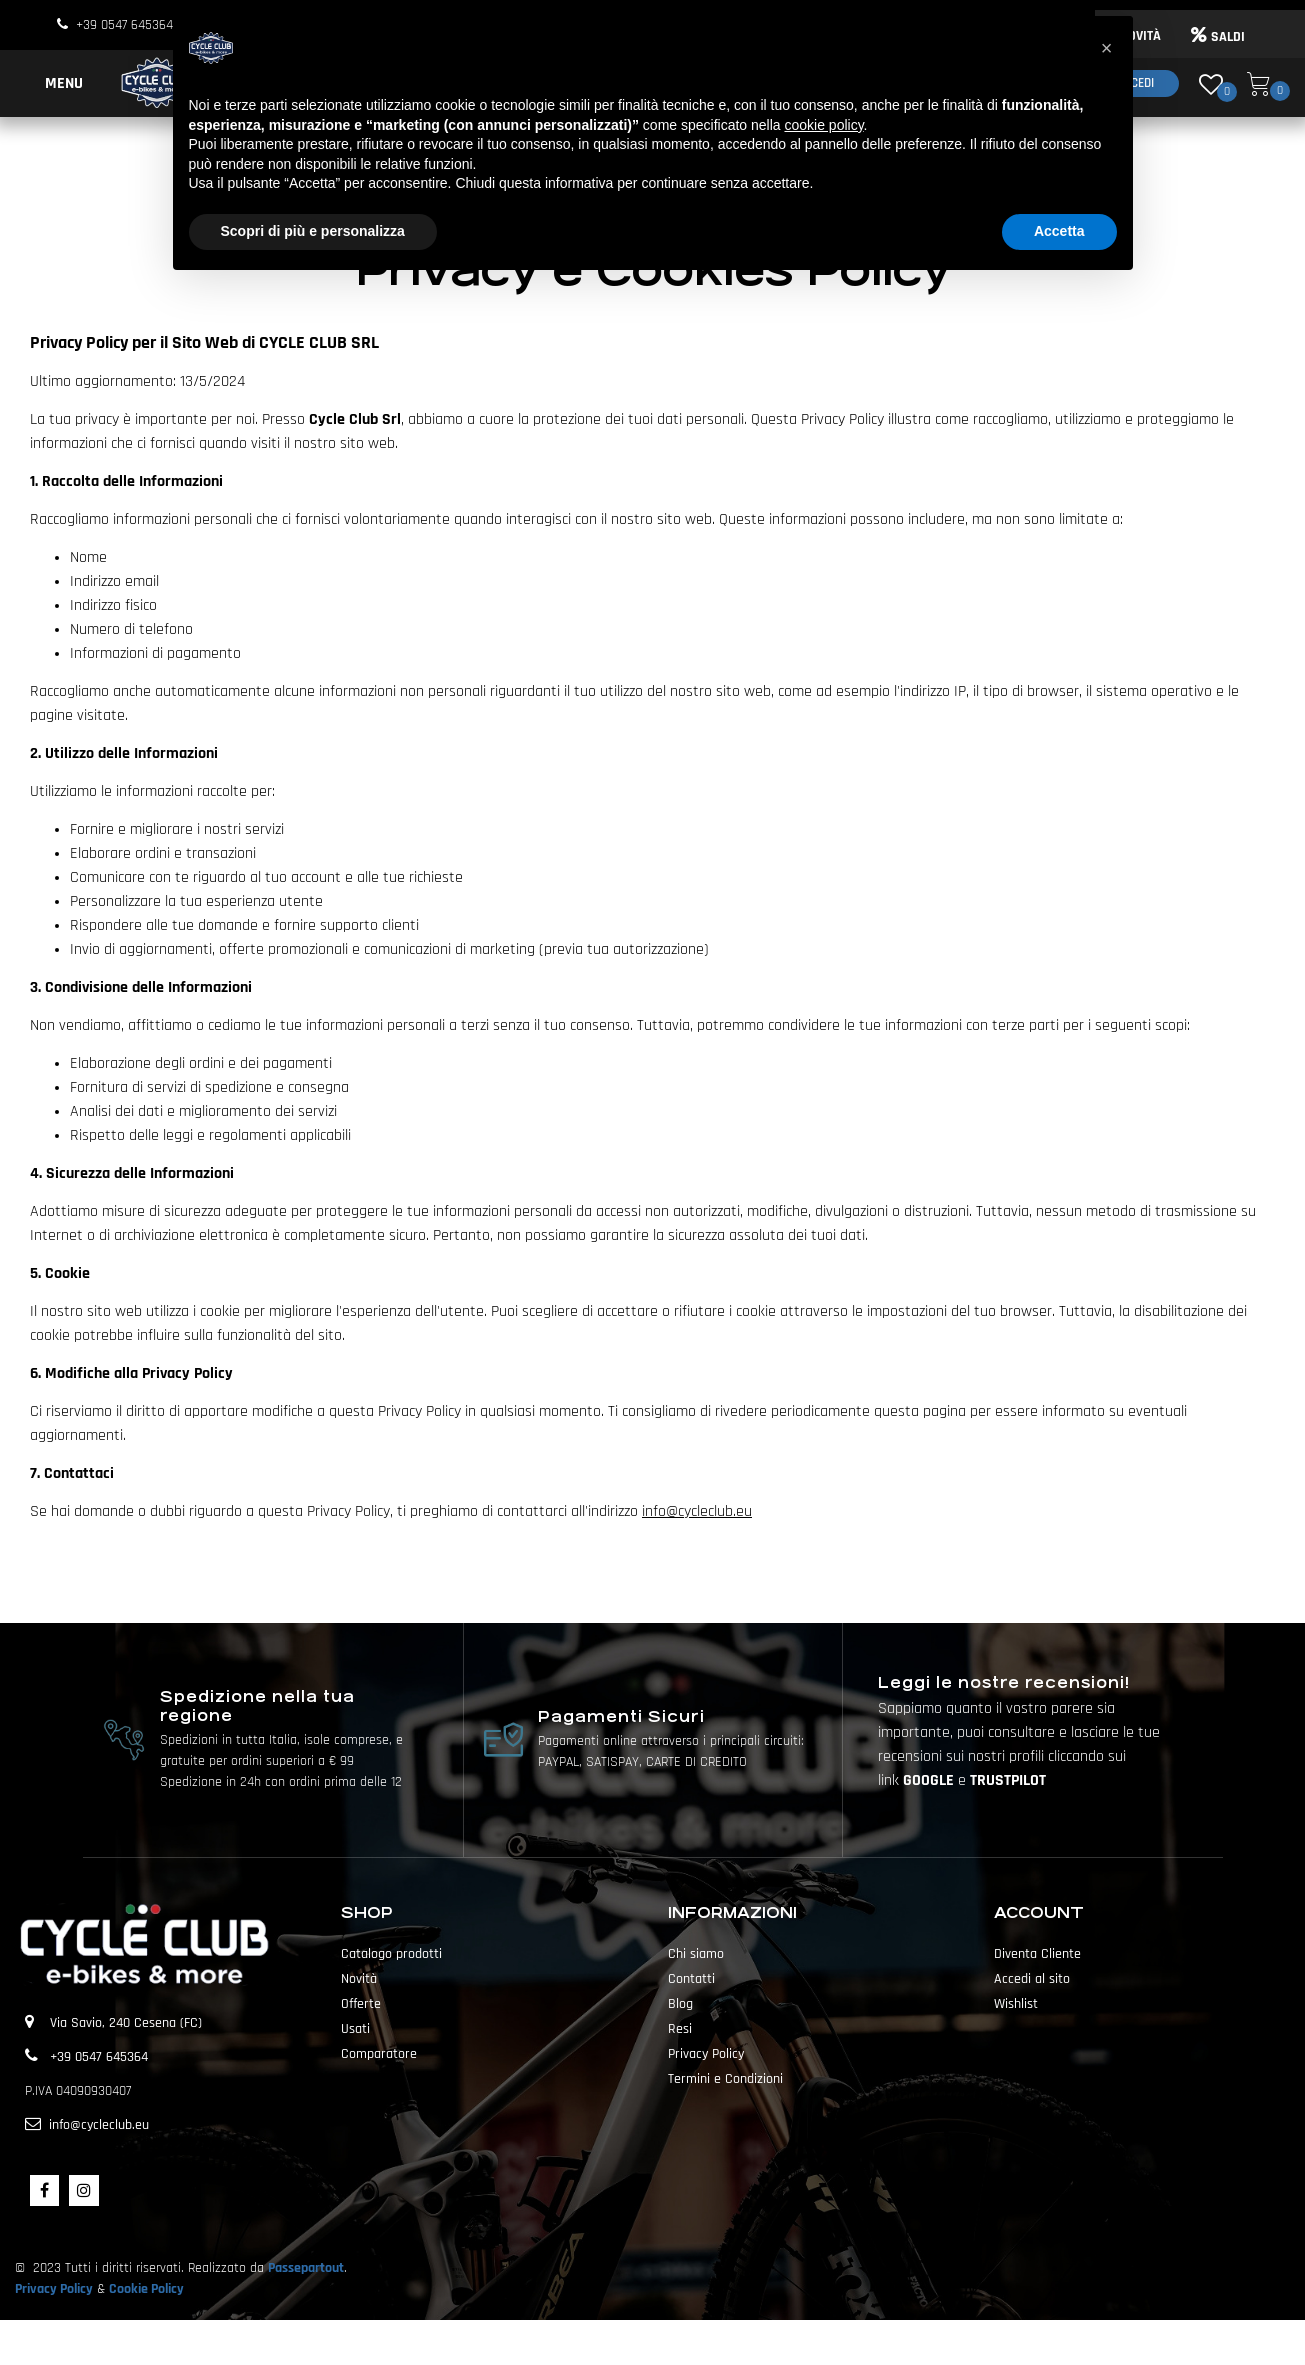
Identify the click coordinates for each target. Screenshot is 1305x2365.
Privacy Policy (54, 2289)
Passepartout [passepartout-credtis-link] (688, 2342)
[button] (1107, 48)
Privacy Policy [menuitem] (706, 2054)
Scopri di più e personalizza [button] (313, 231)
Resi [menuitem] (680, 2029)
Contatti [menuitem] (691, 1979)
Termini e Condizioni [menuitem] (725, 2079)
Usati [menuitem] (355, 2029)
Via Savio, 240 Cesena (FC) (126, 2023)
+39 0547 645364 (124, 25)
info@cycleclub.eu (697, 1511)
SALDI (1218, 37)
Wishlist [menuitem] (1016, 2004)
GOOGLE (930, 1780)
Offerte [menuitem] (361, 2004)
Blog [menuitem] (680, 2004)
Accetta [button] (1059, 231)
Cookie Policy (146, 2289)
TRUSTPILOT (1008, 1780)
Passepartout (306, 2268)
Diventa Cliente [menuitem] (1037, 1954)
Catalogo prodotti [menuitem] (391, 1954)
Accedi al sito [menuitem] (1032, 1979)
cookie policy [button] (823, 125)
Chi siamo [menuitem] (696, 1954)
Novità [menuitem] (359, 1979)
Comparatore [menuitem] (379, 2054)
